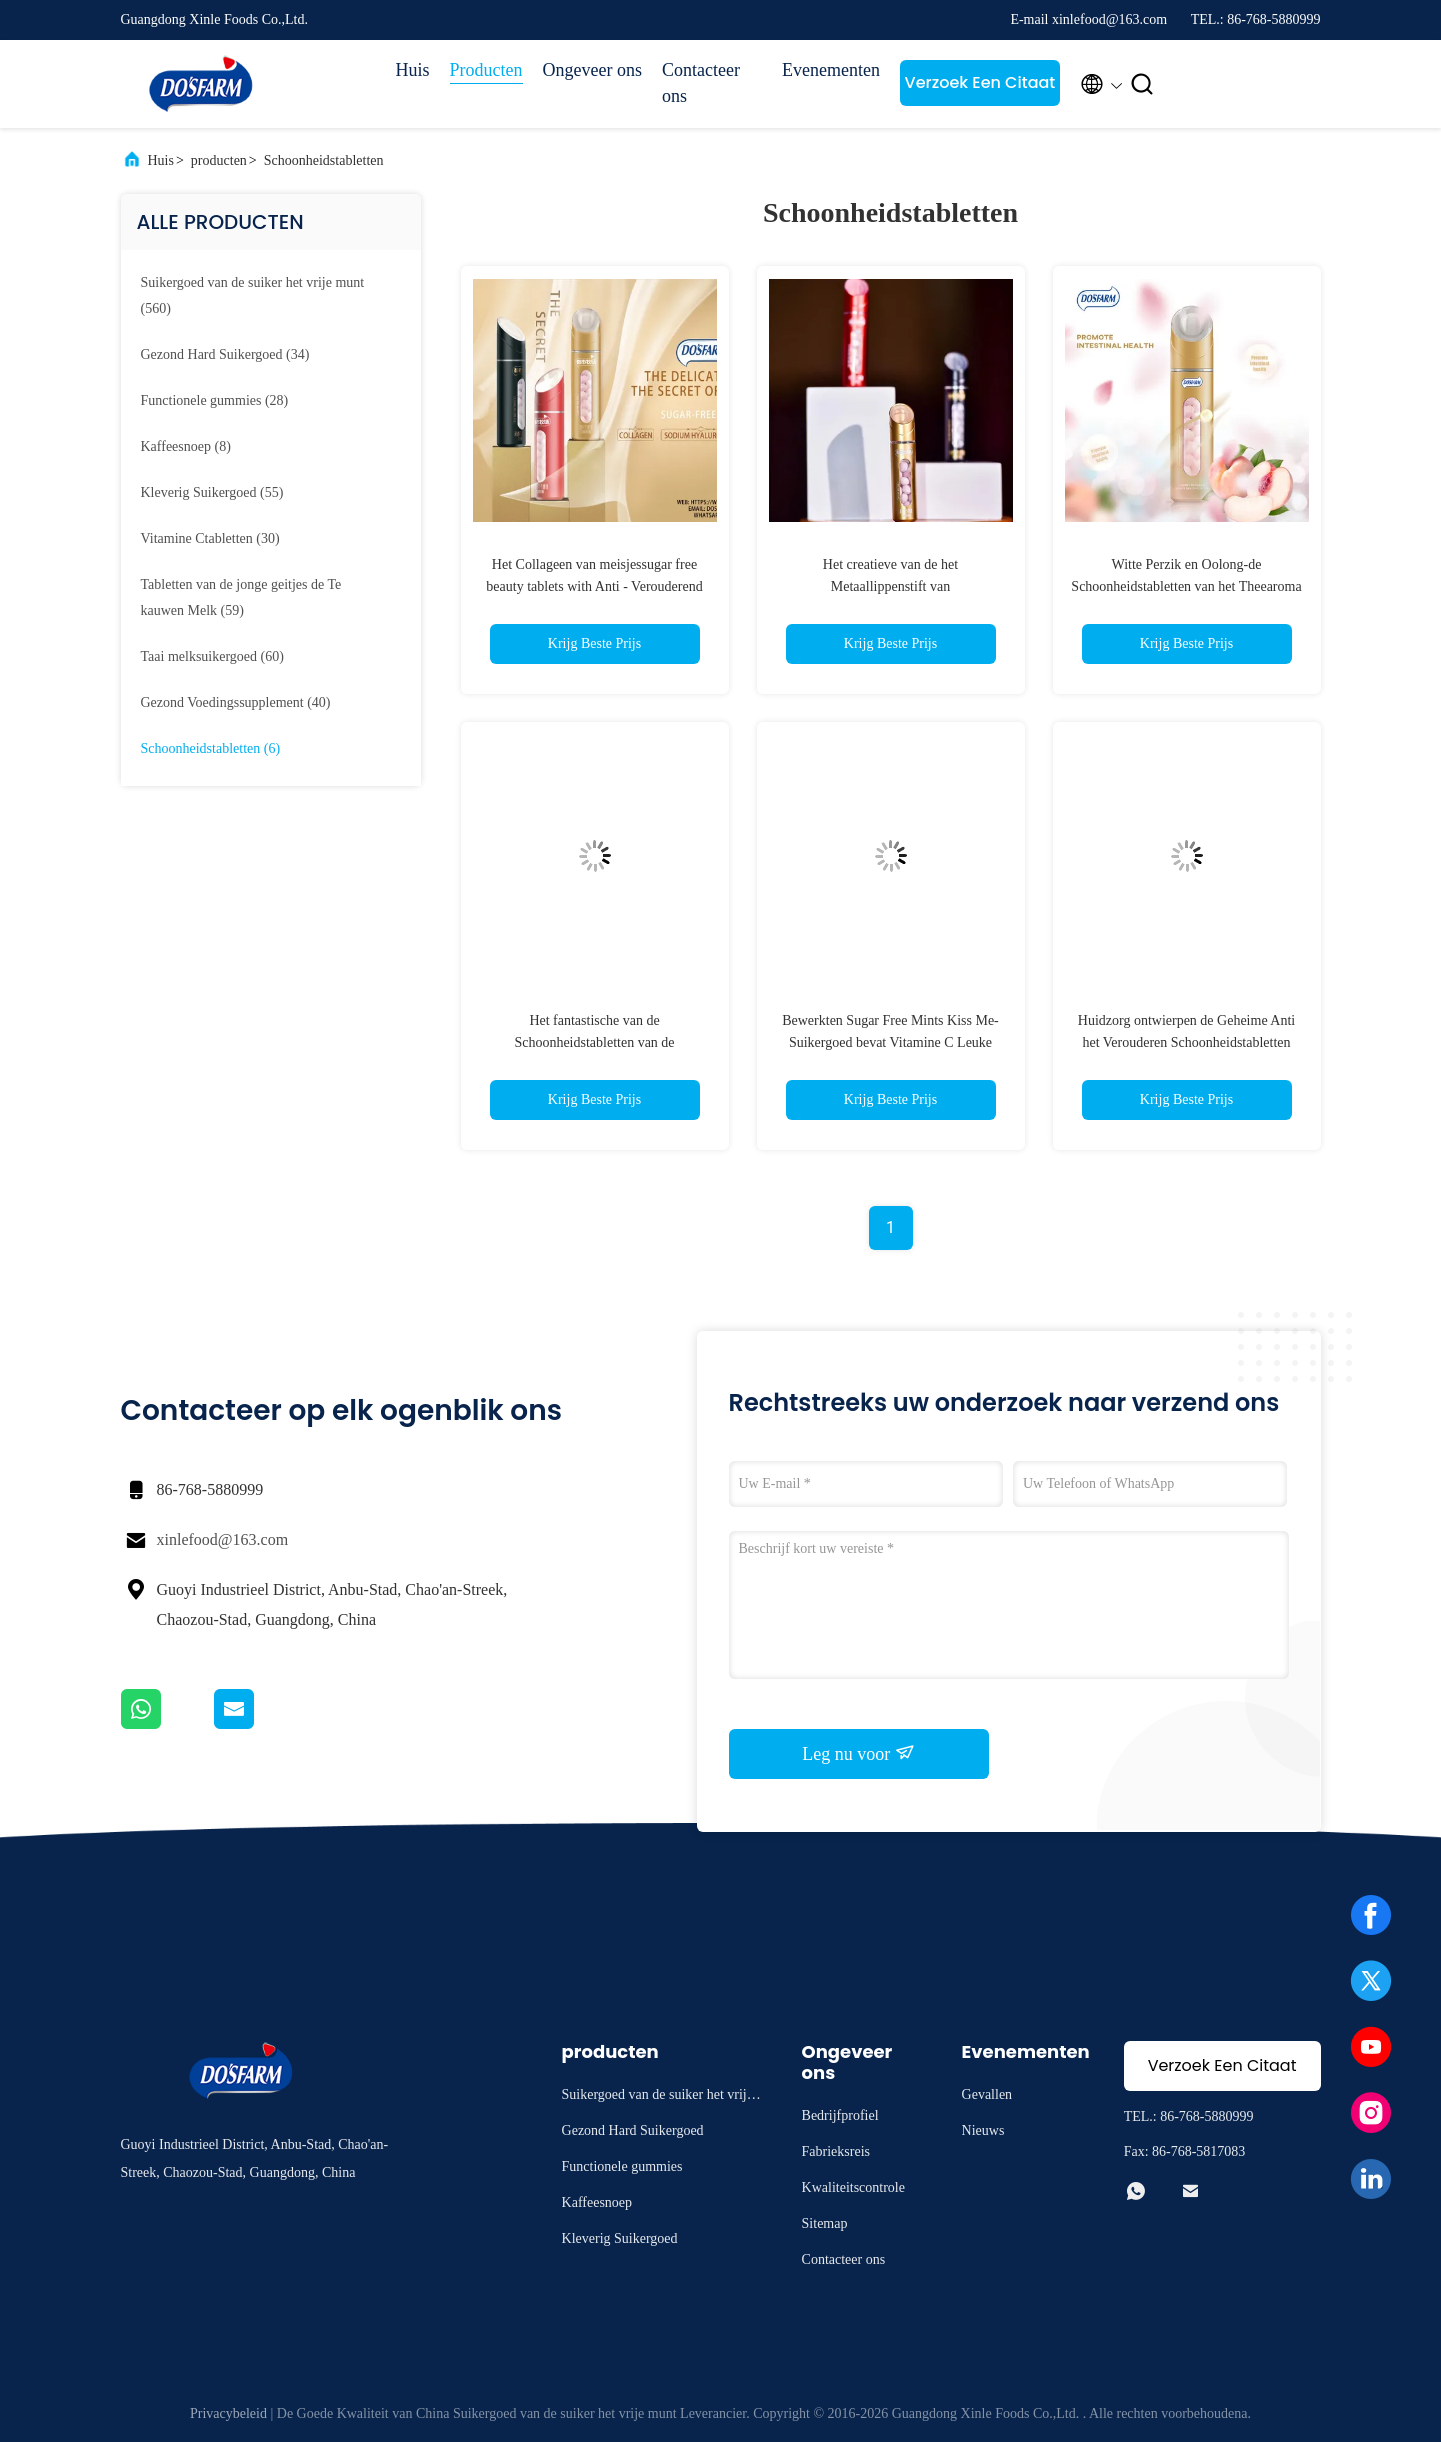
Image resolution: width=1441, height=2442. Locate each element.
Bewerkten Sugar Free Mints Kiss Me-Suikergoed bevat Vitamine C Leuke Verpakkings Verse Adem (890, 1042)
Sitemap (825, 2223)
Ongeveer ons (592, 70)
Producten (486, 70)
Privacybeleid (228, 2413)
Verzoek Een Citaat (980, 82)
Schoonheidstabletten (324, 160)
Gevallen (987, 2094)
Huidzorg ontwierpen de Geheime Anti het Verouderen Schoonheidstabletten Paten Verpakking (1186, 1042)
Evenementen (831, 70)
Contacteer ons (701, 83)
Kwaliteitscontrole (853, 2187)
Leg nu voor (858, 1753)
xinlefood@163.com (223, 1539)
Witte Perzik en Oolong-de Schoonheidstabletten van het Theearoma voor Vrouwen (1186, 586)
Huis (413, 70)
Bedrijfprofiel (840, 2115)
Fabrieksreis (836, 2151)
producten (219, 160)
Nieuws (983, 2130)
